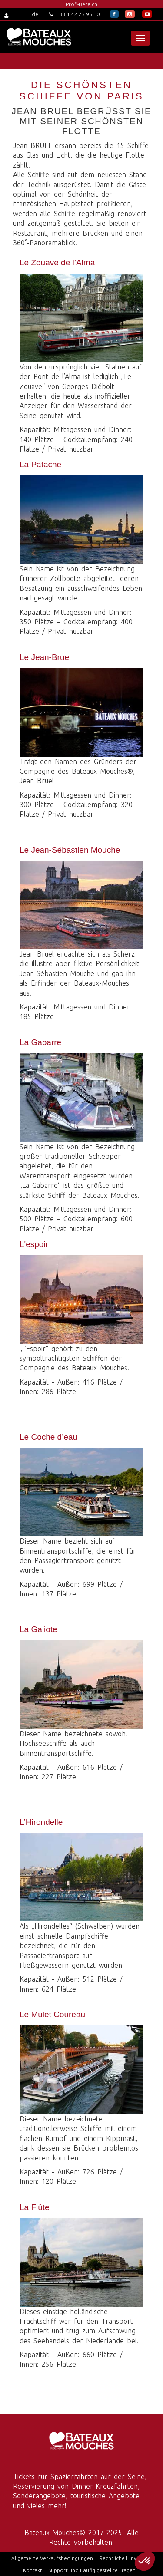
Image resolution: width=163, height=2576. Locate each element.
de (35, 14)
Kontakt (32, 2570)
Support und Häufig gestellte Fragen (92, 2570)
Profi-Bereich (81, 4)
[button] (144, 2561)
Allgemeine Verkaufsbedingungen (52, 2558)
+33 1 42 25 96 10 (74, 14)
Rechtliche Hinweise (123, 2558)
